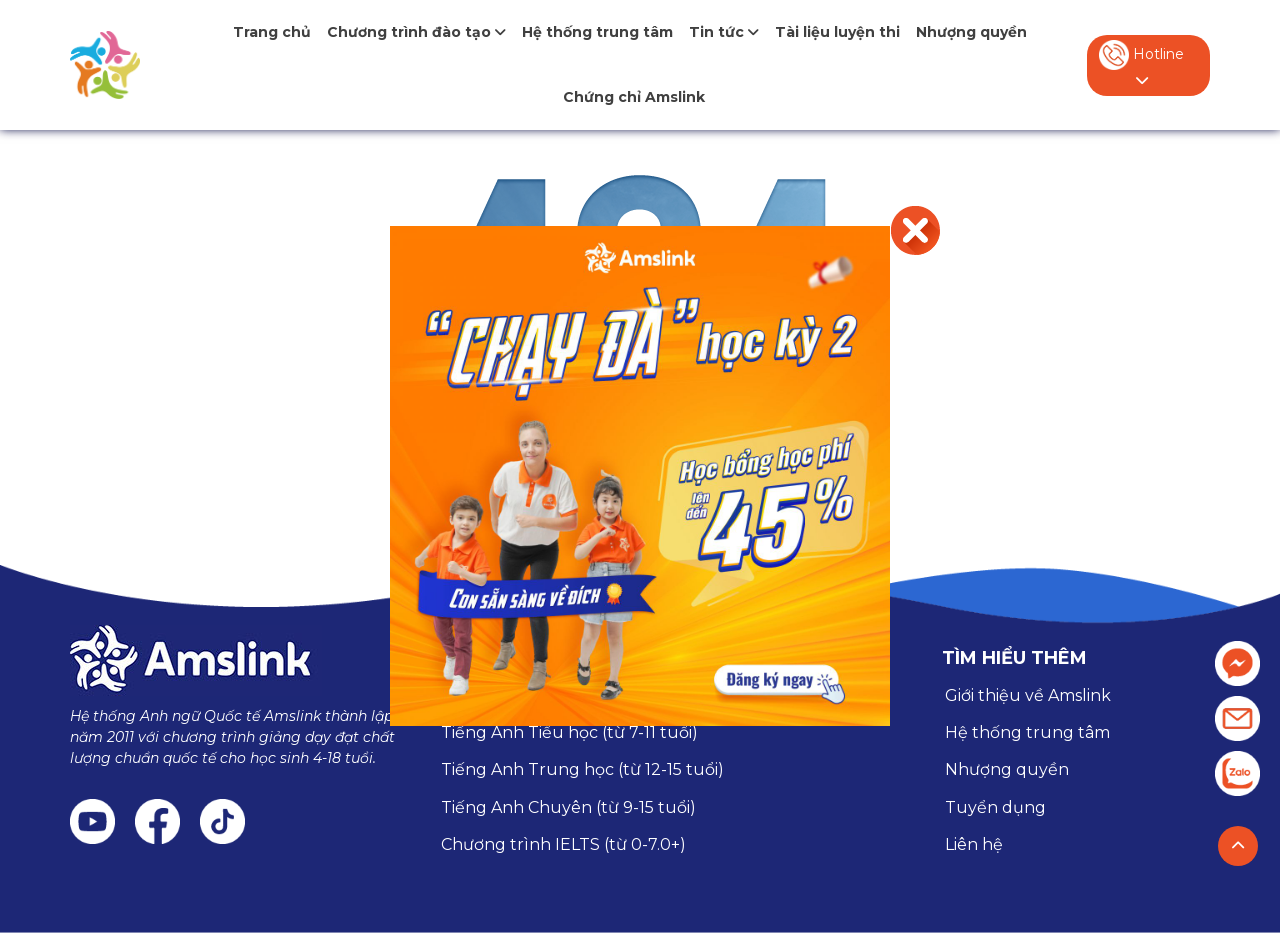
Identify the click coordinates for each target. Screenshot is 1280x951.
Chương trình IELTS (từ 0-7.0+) (563, 844)
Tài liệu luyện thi (837, 32)
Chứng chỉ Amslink (634, 97)
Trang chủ (272, 32)
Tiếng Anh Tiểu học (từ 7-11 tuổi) (569, 732)
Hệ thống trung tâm (597, 32)
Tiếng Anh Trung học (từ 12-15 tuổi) (582, 769)
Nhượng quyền (971, 32)
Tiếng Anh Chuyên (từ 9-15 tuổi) (568, 807)
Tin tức (724, 32)
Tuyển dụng (995, 807)
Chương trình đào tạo (416, 32)
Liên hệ (974, 844)
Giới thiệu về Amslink (1028, 695)
